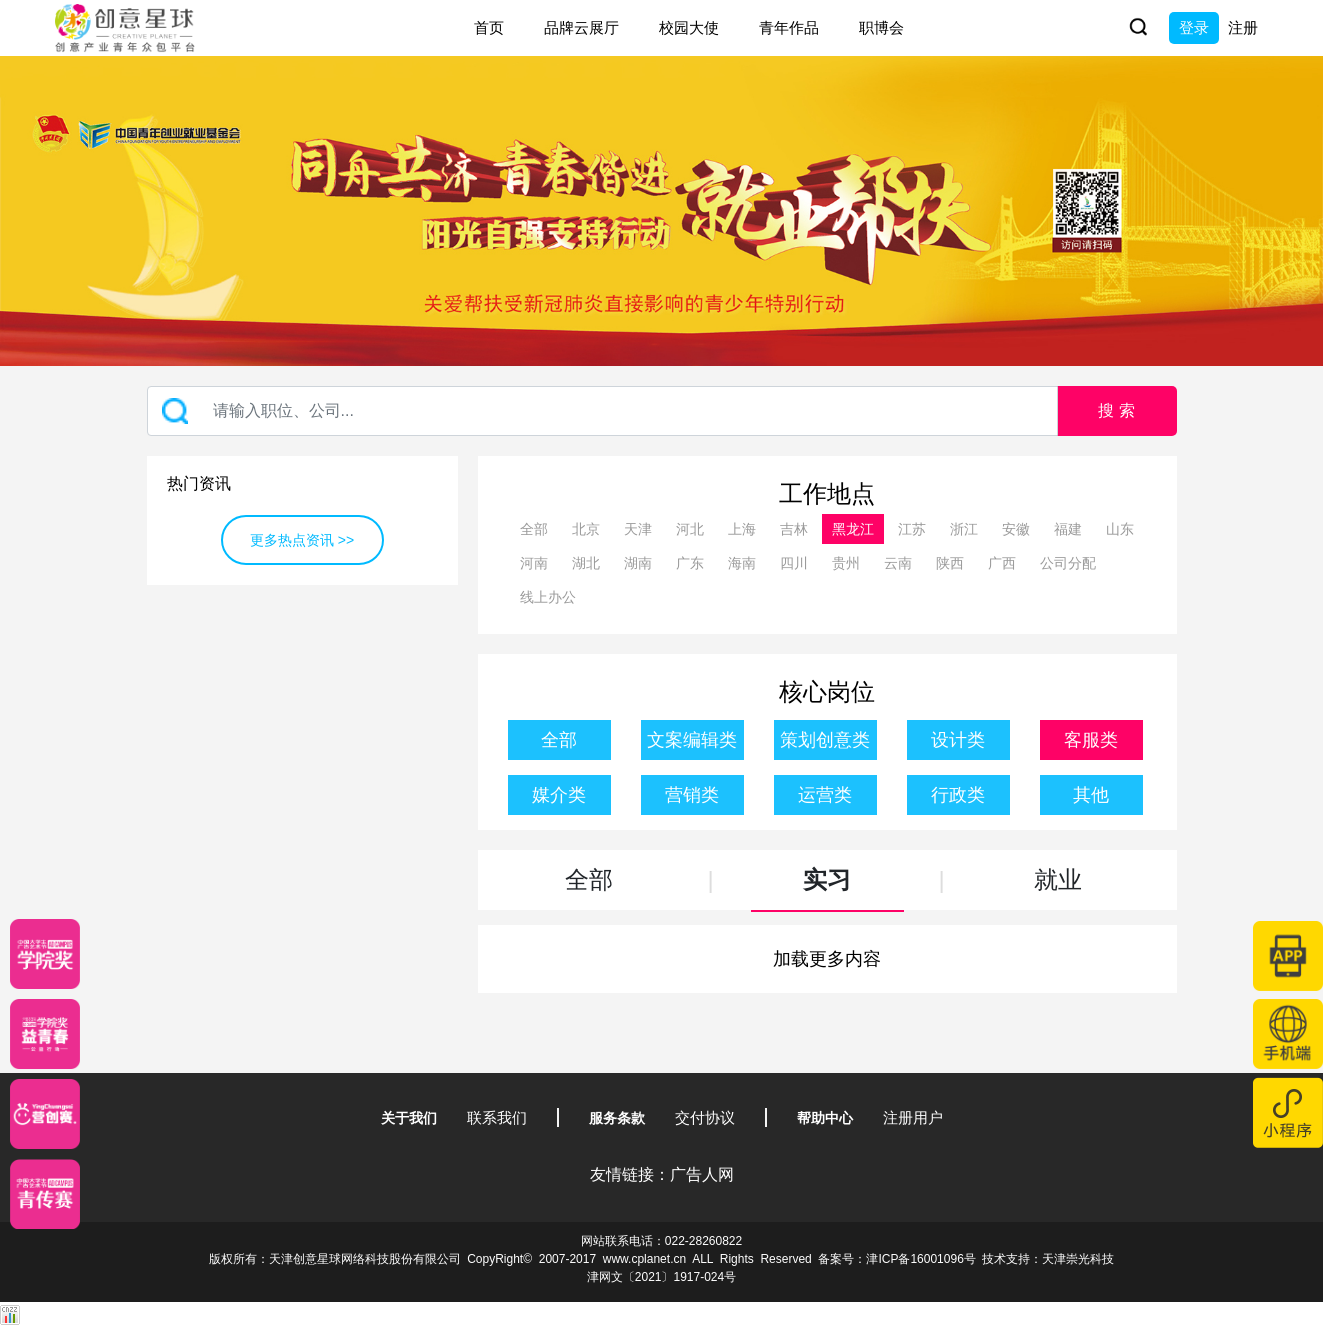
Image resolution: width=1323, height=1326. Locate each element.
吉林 (794, 529)
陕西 (950, 563)
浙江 (964, 529)
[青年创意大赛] (45, 1034)
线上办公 (548, 597)
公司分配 (1068, 563)
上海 (742, 529)
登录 (1194, 27)
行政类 (958, 795)
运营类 (825, 795)
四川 (794, 563)
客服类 (1091, 740)
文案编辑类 (692, 740)
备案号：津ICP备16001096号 (896, 1259)
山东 (1120, 529)
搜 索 (1116, 410)
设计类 (958, 740)
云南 (898, 563)
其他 (1091, 795)
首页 (489, 27)
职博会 (881, 27)
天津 (638, 529)
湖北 (586, 563)
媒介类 (559, 795)
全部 (534, 529)
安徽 (1016, 529)
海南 (742, 563)
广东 (690, 563)
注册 (1243, 27)
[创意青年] (45, 1194)
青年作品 (789, 27)
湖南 (638, 563)
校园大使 (689, 27)
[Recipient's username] (602, 411)
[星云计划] (45, 954)
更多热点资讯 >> (302, 540)
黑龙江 (853, 529)
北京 (586, 529)
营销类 (692, 795)
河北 (690, 529)
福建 (1068, 529)
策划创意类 (825, 740)
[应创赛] (45, 1114)
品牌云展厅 (581, 27)
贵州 (846, 563)
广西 (1002, 563)
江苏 (912, 529)
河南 (534, 563)
